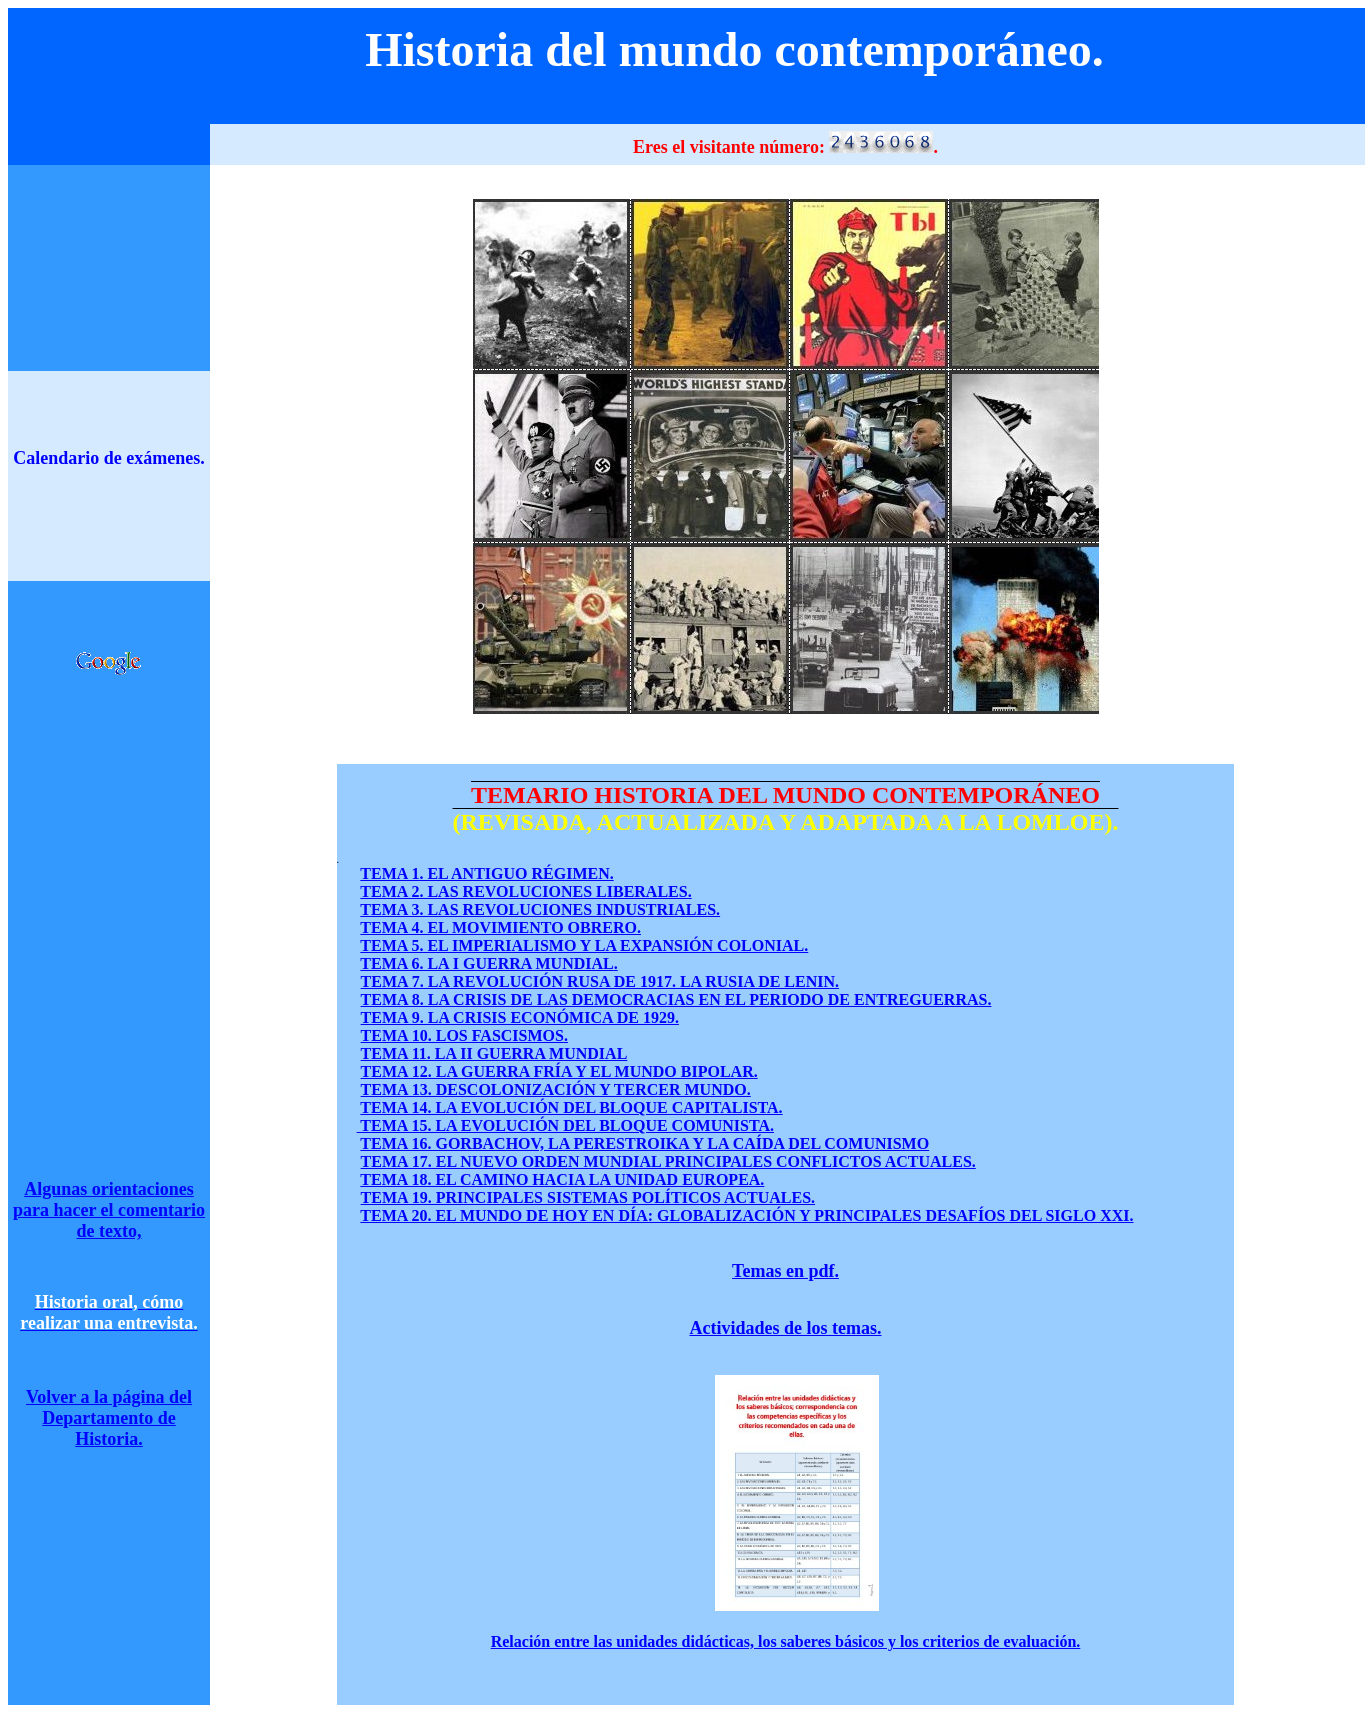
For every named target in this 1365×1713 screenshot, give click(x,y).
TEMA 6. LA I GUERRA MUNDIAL (488, 963)
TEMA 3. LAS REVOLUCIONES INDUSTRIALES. (540, 909)
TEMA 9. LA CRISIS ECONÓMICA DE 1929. (520, 1017)
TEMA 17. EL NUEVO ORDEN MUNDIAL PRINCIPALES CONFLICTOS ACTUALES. (668, 1161)
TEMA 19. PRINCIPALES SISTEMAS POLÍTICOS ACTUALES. (588, 1197)
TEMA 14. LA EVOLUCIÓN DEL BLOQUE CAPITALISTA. (571, 1107)
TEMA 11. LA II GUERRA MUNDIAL (494, 1053)
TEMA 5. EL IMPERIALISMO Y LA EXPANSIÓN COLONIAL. (584, 945)
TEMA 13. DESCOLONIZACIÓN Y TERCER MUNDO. (556, 1089)
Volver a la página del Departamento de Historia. (109, 1418)
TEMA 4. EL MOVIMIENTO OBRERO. (500, 927)
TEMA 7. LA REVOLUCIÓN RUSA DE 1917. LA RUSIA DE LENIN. (600, 981)
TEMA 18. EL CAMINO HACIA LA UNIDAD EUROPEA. (562, 1179)
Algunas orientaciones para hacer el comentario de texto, (109, 1210)
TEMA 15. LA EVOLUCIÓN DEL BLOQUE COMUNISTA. (565, 1125)
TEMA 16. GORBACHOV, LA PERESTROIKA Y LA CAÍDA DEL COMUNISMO (644, 1143)
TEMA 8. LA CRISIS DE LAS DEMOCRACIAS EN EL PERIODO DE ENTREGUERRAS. (676, 999)
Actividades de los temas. (785, 1328)
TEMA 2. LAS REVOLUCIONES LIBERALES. (525, 891)
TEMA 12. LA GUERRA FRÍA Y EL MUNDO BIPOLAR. (559, 1071)
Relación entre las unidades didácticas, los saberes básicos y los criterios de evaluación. (786, 1641)
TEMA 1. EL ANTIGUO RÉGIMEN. (486, 873)
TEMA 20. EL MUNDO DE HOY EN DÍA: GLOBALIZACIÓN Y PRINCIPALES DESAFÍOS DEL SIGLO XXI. (746, 1215)
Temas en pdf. (785, 1271)
